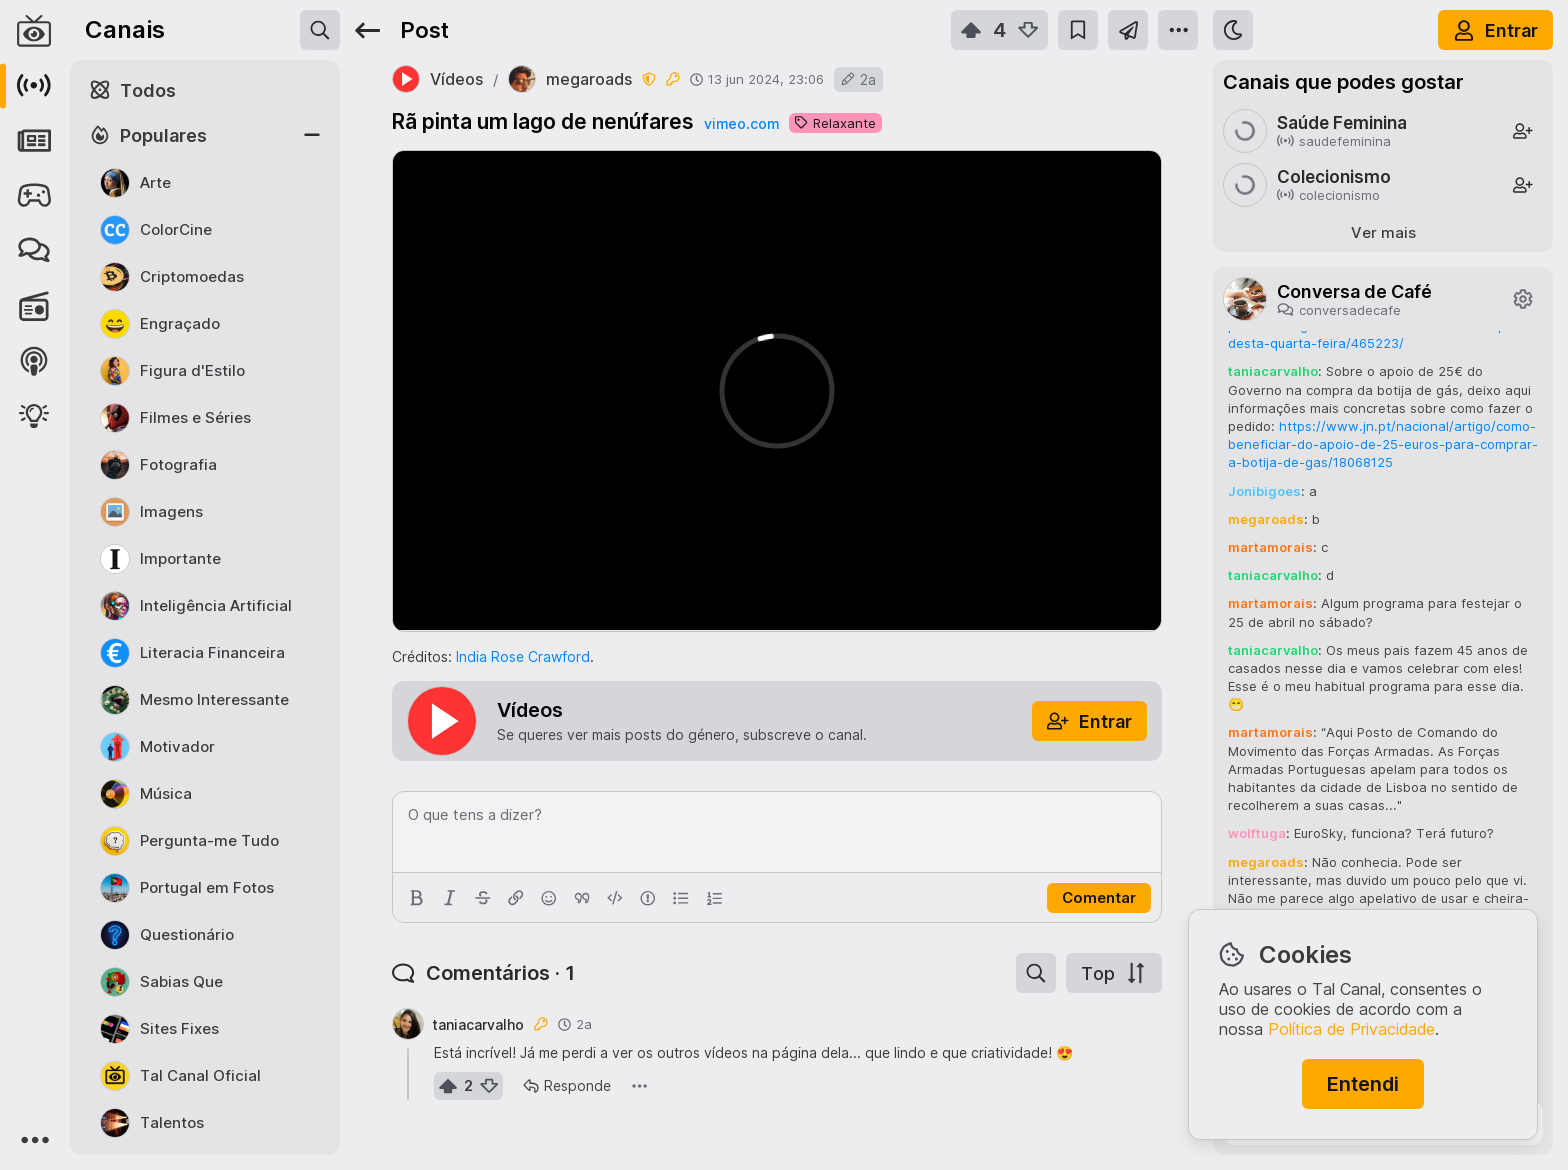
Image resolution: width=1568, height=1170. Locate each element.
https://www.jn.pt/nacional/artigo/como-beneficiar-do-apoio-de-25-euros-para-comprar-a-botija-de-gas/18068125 (1383, 444)
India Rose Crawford (523, 656)
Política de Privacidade (1351, 1029)
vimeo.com (741, 123)
